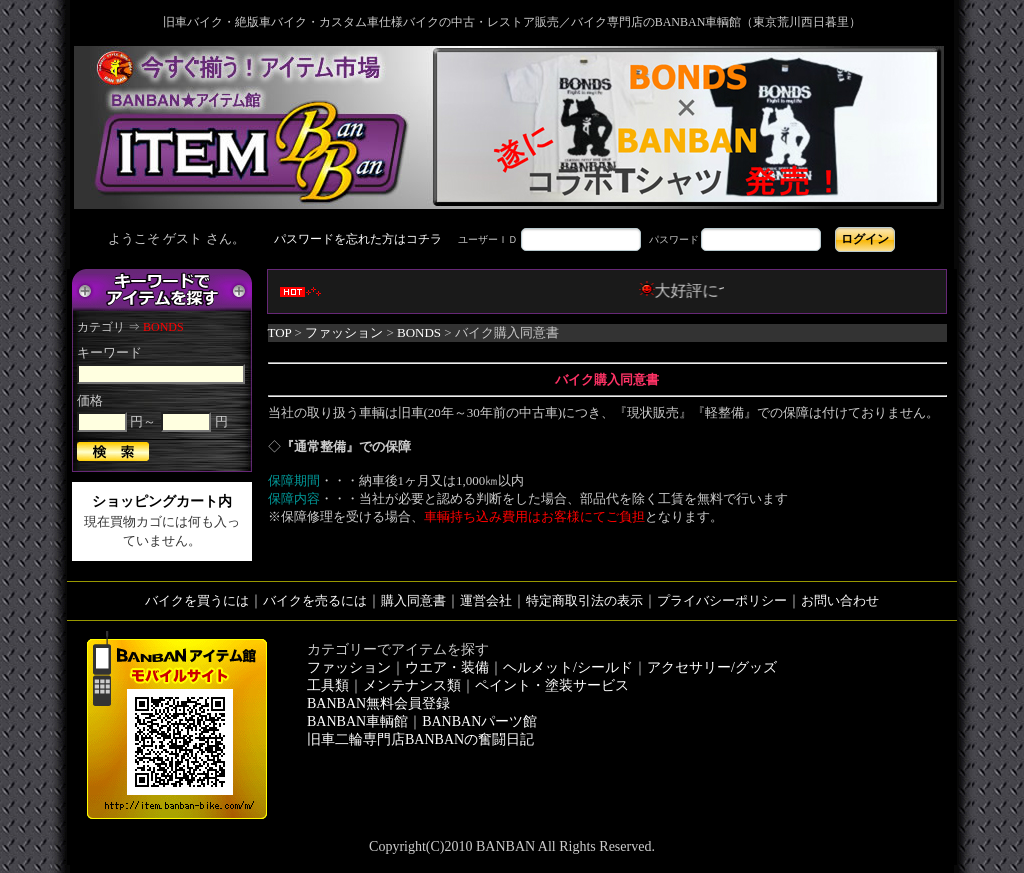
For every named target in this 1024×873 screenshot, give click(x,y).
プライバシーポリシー (722, 600)
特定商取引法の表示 (584, 600)
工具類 (328, 685)
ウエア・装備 (447, 667)
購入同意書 (413, 600)
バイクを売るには (315, 600)
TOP (280, 332)
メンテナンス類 (412, 685)
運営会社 (486, 600)
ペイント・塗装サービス (552, 685)
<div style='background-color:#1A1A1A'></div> (512, 239)
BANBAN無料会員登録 (378, 703)
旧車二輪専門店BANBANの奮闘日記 (420, 739)
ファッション (344, 332)
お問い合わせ (840, 600)
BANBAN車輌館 (357, 721)
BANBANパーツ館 (479, 721)
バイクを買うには (197, 600)
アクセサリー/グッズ (712, 667)
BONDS (419, 332)
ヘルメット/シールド (568, 667)
